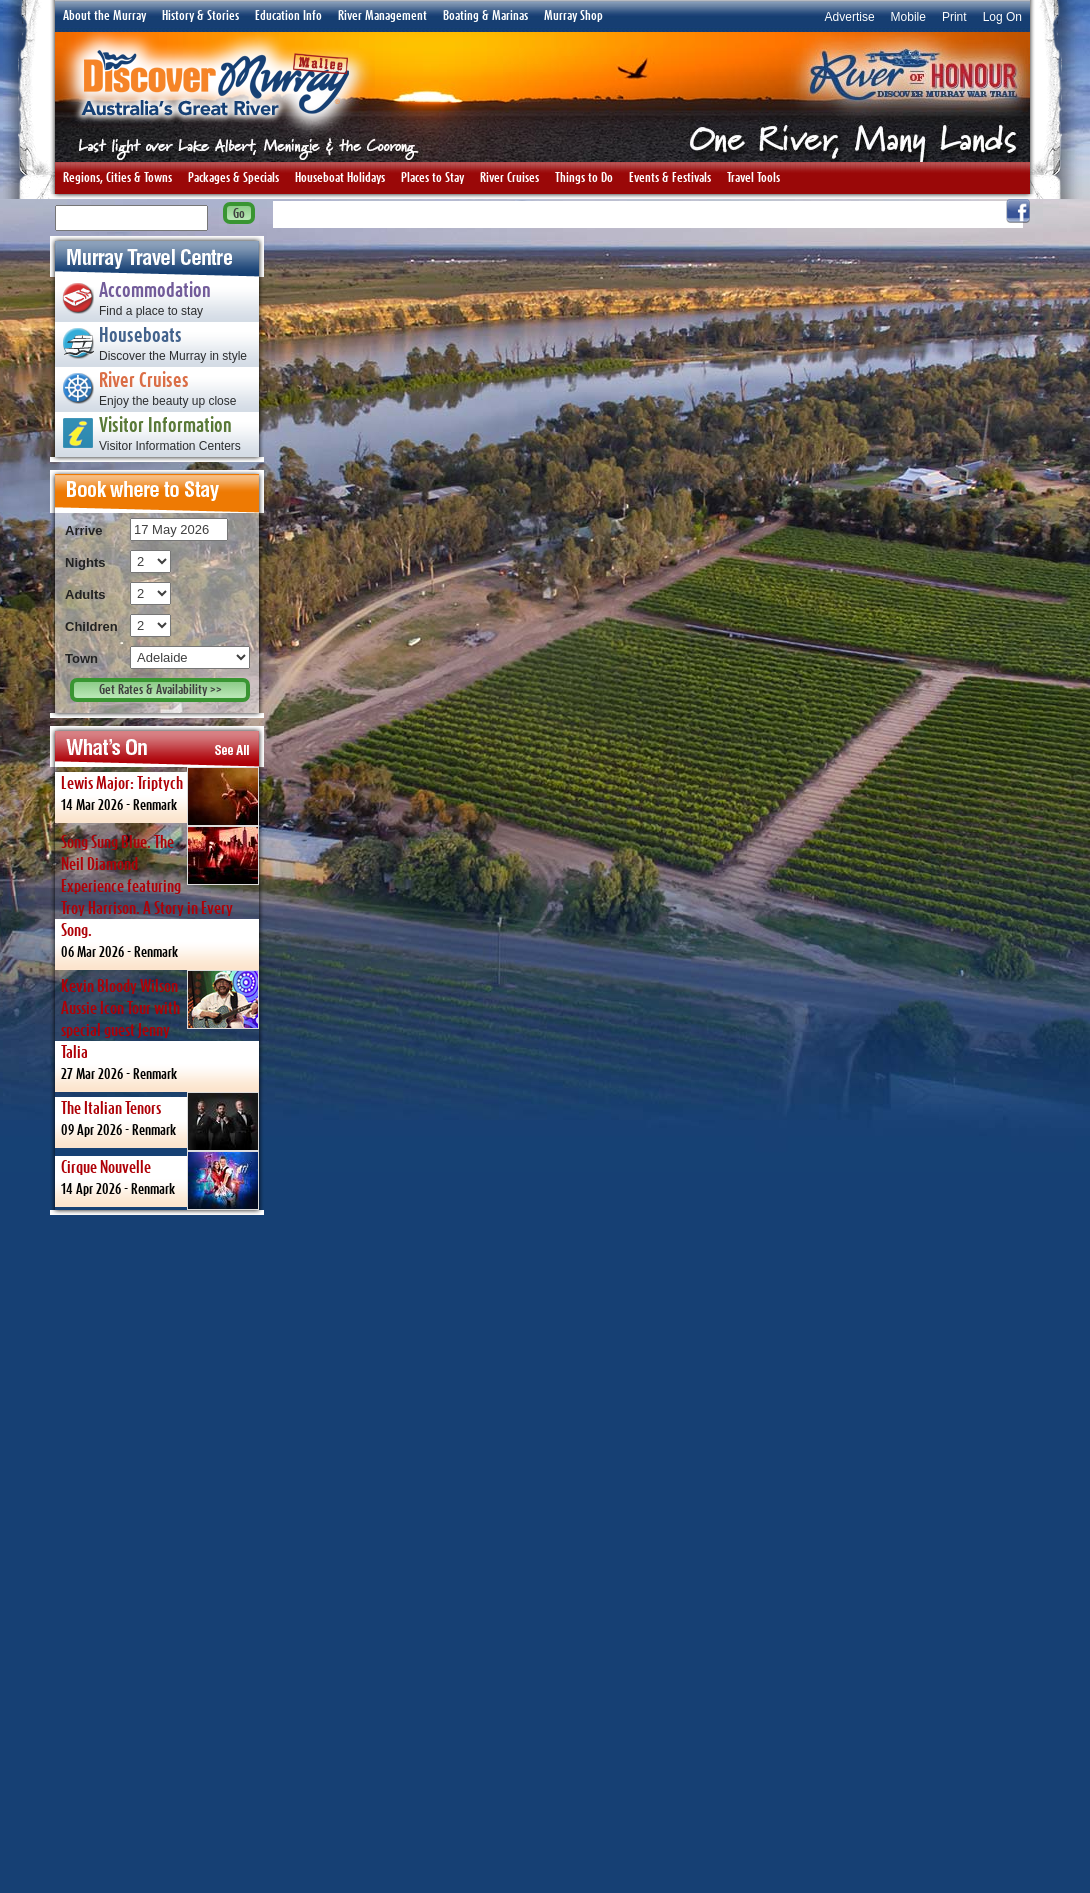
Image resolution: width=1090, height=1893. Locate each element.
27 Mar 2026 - (160, 1025)
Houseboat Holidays (340, 178)
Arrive (84, 530)
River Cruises (509, 178)
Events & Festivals (670, 178)
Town (81, 658)
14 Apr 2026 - (160, 1179)
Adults (85, 594)
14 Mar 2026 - (160, 795)
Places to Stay (432, 178)
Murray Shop (573, 16)
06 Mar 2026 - (160, 892)
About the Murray (104, 16)
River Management (382, 16)
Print (954, 17)
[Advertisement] (157, 1553)
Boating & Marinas (485, 16)
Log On (1002, 17)
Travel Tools (753, 178)
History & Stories (200, 16)
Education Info (288, 16)
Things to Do (584, 178)
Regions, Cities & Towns (117, 178)
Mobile (908, 17)
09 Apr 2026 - (160, 1120)
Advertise (850, 17)
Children (91, 626)
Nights (85, 562)
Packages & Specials (233, 178)
